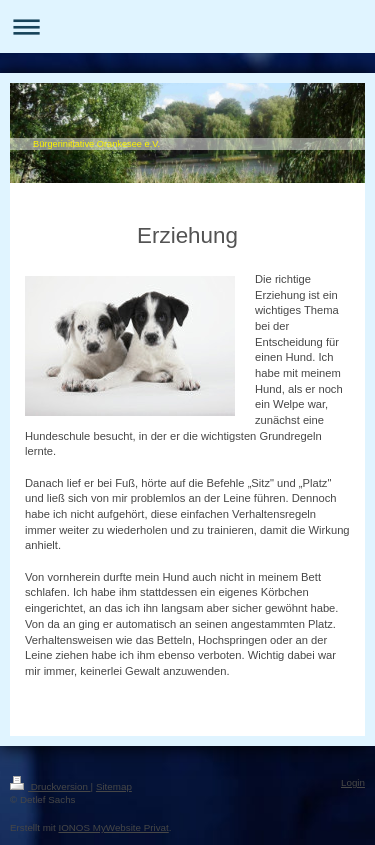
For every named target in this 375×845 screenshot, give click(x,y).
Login (353, 782)
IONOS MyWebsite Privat (113, 827)
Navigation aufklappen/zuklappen (187, 26)
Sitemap (114, 786)
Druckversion (50, 786)
